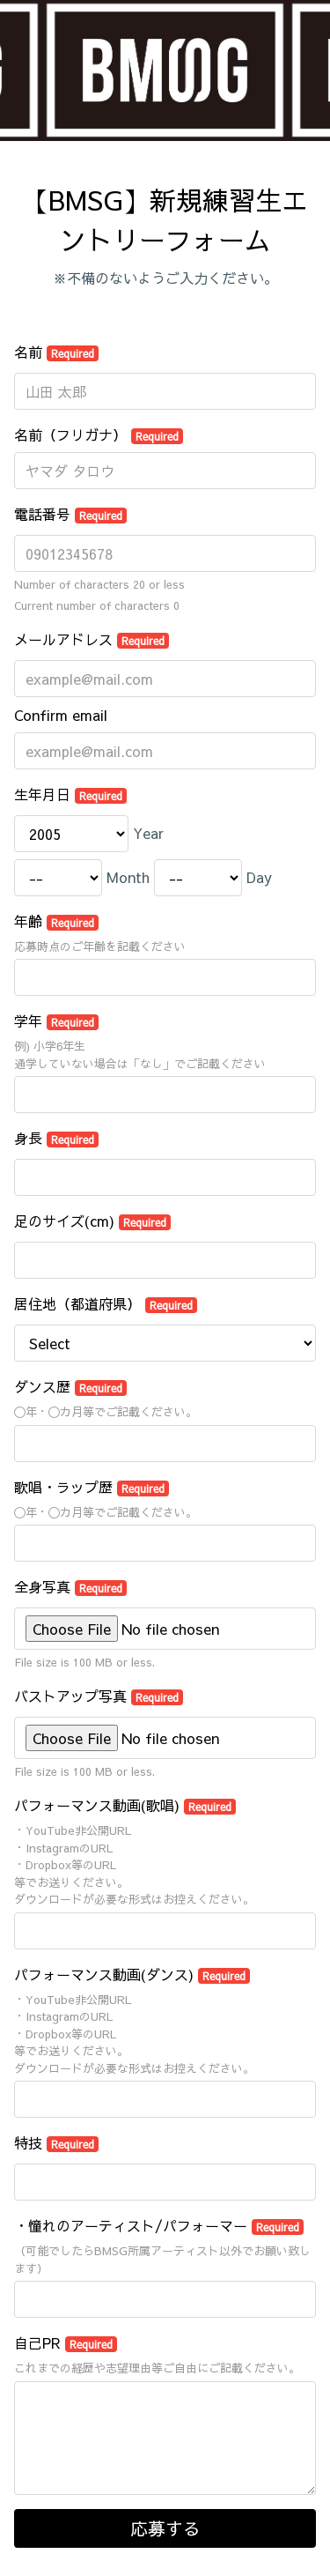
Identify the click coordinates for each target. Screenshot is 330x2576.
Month (128, 877)
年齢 (56, 921)
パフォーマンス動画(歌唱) (125, 1805)
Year (148, 833)
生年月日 (70, 794)
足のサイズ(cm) (92, 1220)
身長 (56, 1137)
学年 (56, 1020)
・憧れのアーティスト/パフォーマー (159, 2225)
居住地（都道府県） (105, 1303)
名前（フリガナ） (98, 434)
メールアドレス (91, 639)
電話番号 (70, 513)
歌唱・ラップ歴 (91, 1486)
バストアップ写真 (98, 1695)
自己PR (65, 2342)
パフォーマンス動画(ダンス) (132, 1974)
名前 (56, 351)
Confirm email (60, 714)
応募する (165, 2528)
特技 (56, 2142)
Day (259, 877)
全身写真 (70, 1586)
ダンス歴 (70, 1386)
